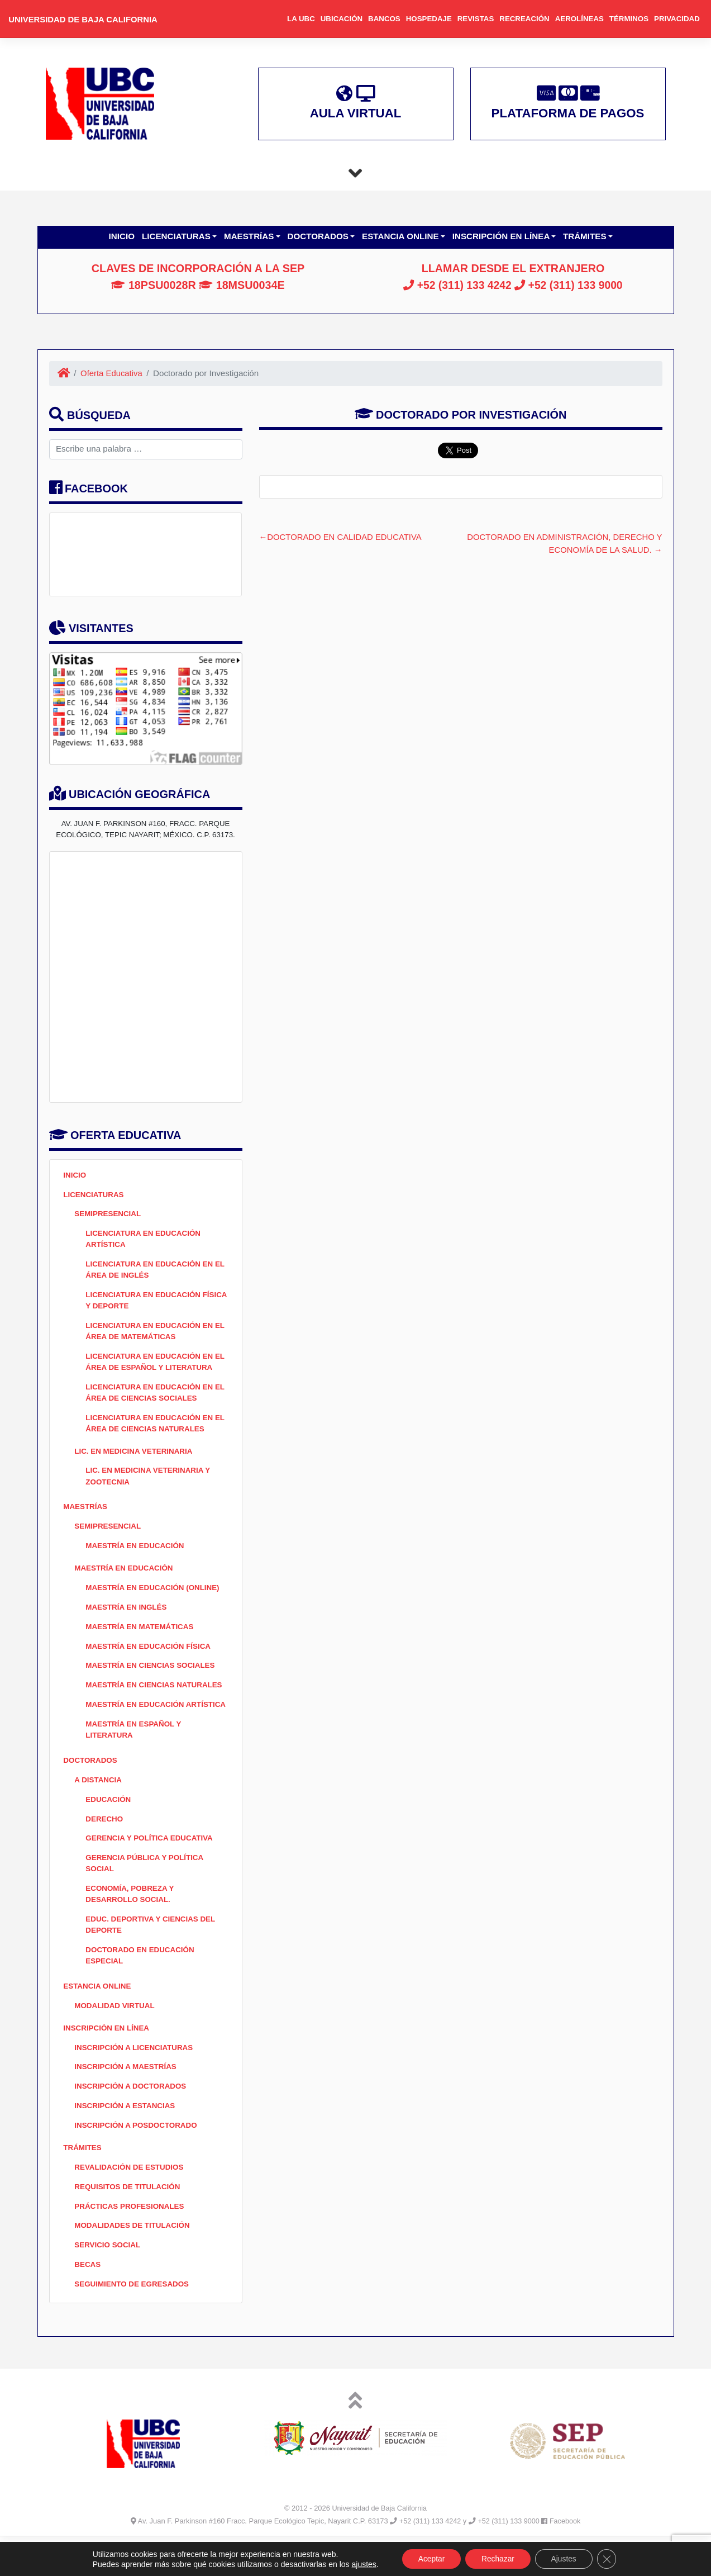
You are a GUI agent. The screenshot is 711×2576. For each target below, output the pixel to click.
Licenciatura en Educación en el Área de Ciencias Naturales (152, 1430)
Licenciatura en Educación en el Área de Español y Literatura (156, 1367)
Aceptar (429, 2558)
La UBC (301, 19)
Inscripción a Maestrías (127, 2099)
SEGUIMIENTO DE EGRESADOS (133, 2322)
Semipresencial (109, 1215)
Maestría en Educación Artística (136, 1723)
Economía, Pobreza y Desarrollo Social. (131, 1923)
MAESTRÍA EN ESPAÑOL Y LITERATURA (135, 1755)
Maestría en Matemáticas (141, 1638)
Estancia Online (401, 236)
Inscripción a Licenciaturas (135, 2080)
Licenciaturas (177, 236)
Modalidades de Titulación (134, 2262)
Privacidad (677, 19)
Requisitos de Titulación (129, 2222)
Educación (109, 1825)
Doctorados (319, 236)
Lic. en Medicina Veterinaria (135, 1458)
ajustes (361, 2563)
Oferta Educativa (112, 373)
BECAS (88, 2302)
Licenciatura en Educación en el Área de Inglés (151, 1273)
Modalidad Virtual (116, 2037)
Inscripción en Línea (502, 236)
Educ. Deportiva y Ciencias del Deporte (152, 1954)
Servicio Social (108, 2282)
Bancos (384, 19)
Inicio (122, 236)
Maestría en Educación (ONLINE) (154, 1597)
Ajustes (565, 2558)
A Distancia (99, 1806)
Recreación (524, 19)
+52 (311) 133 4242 (455, 285)
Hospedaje (429, 19)
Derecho (105, 1846)
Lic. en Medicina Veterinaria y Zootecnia (149, 1484)
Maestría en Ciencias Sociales (152, 1677)
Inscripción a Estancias (126, 2140)
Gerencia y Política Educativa (151, 1866)
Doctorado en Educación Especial (141, 1986)
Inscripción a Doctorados (132, 2119)
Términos (628, 19)
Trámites (586, 236)
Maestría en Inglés (127, 1618)
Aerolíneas (579, 19)
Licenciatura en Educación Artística (144, 1241)
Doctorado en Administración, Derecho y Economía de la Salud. (562, 544)
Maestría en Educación (136, 1555)
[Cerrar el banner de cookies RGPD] (609, 2559)
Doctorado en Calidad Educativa (347, 537)
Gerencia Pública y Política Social (146, 1892)
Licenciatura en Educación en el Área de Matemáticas (151, 1335)
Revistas (475, 19)
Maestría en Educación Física (150, 1657)
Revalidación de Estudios (131, 2202)
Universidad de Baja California (84, 19)
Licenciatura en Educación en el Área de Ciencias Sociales (151, 1398)
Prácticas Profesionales (131, 2242)
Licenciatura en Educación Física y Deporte (144, 1304)
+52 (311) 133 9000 (569, 285)
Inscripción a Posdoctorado (137, 2160)
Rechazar (497, 2558)
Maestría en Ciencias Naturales (156, 1697)
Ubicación (341, 19)
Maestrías (250, 236)
